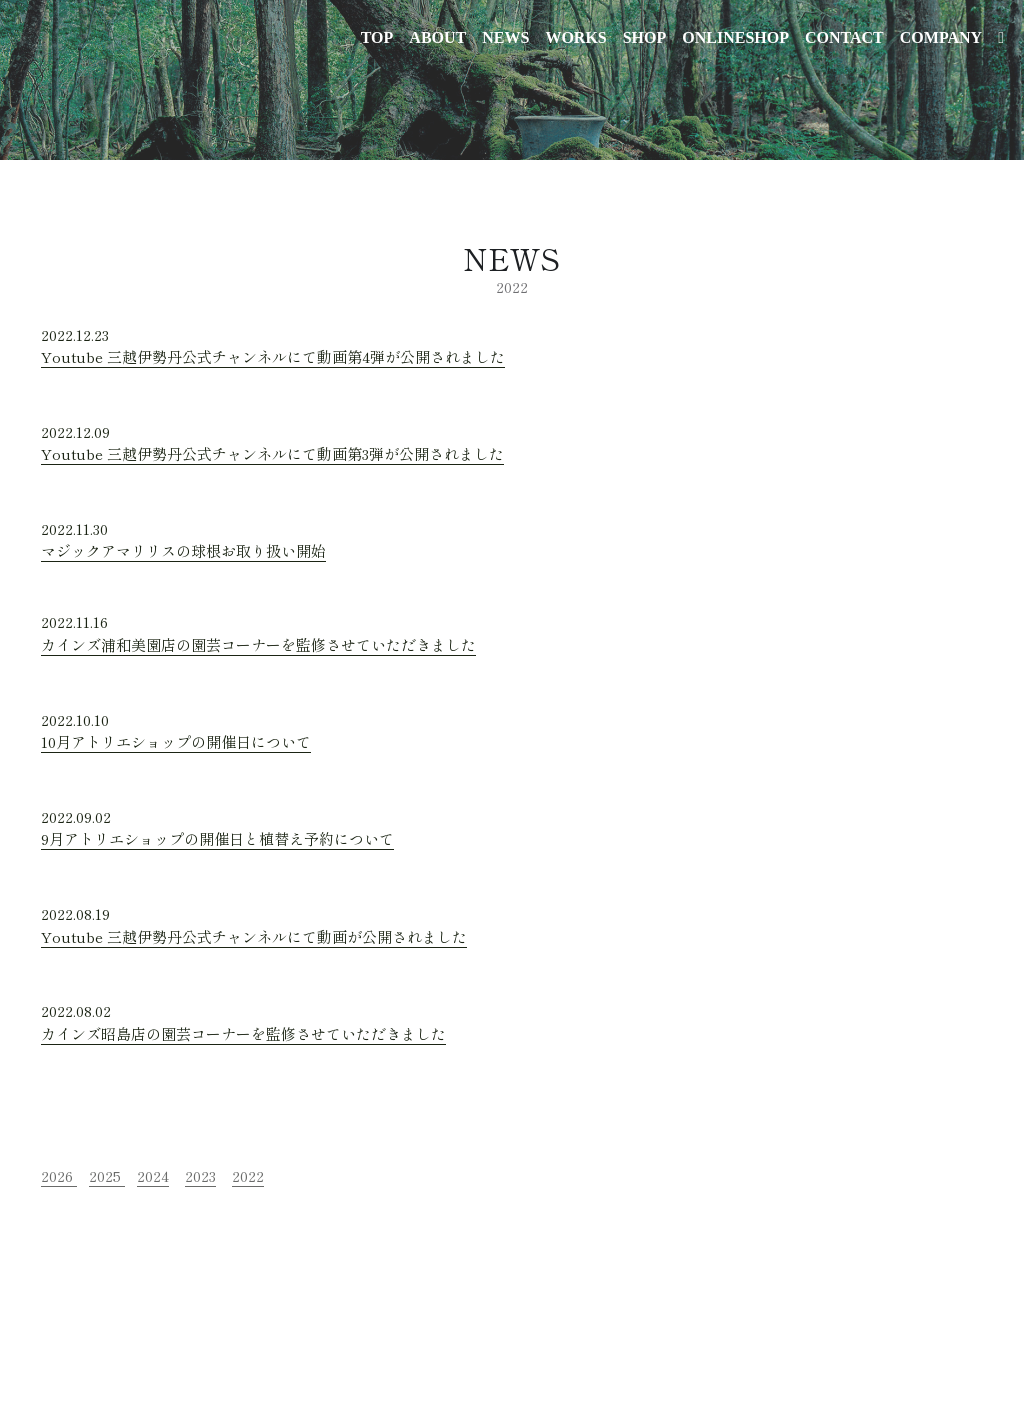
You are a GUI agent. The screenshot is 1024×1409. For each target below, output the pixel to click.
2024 (153, 1175)
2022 (248, 1175)
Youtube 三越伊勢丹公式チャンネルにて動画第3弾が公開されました (272, 453)
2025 (105, 1175)
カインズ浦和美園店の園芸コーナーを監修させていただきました (258, 644)
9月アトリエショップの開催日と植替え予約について (217, 838)
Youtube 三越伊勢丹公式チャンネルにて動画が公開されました (254, 936)
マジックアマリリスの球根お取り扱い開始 (183, 550)
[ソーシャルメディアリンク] (1001, 38)
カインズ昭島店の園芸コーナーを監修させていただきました (243, 1033)
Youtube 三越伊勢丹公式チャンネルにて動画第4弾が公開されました (273, 356)
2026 (57, 1175)
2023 (200, 1175)
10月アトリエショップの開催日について (176, 741)
